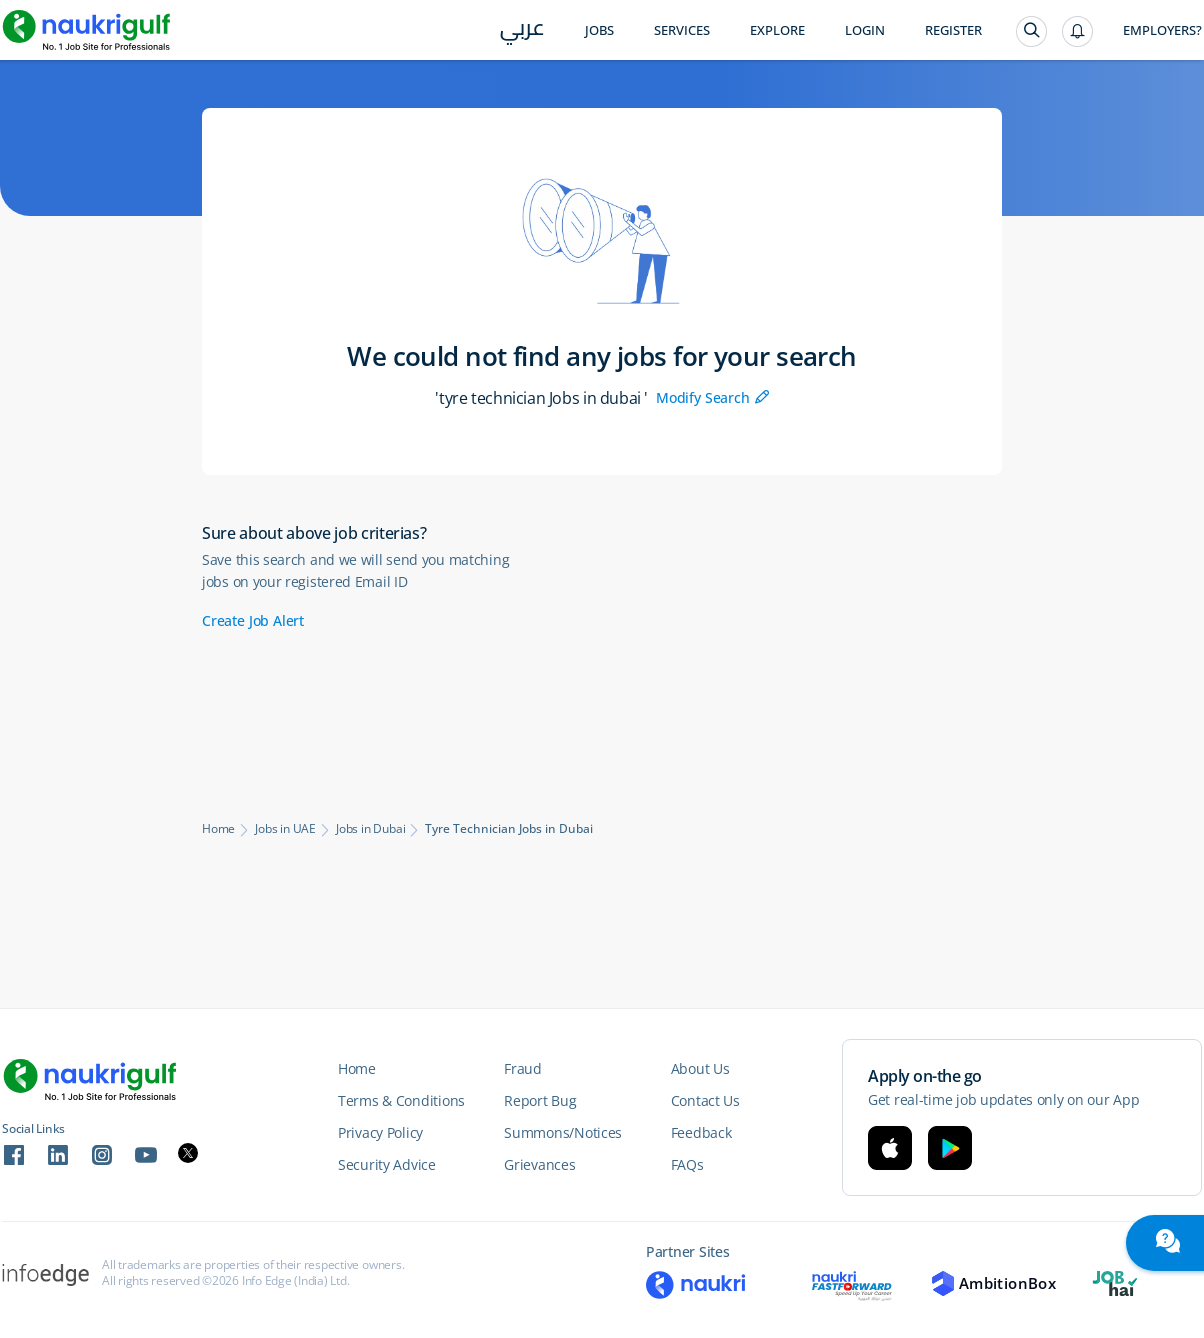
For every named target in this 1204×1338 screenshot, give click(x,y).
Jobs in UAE (285, 829)
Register (953, 30)
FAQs (687, 1164)
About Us (700, 1068)
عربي (522, 31)
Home (218, 829)
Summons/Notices (563, 1132)
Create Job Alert (253, 620)
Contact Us (705, 1100)
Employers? (1162, 30)
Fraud (523, 1068)
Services (682, 30)
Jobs (599, 30)
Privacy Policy (380, 1132)
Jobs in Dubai (370, 829)
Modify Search (712, 397)
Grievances (539, 1164)
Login (865, 30)
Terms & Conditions (401, 1100)
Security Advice (387, 1164)
